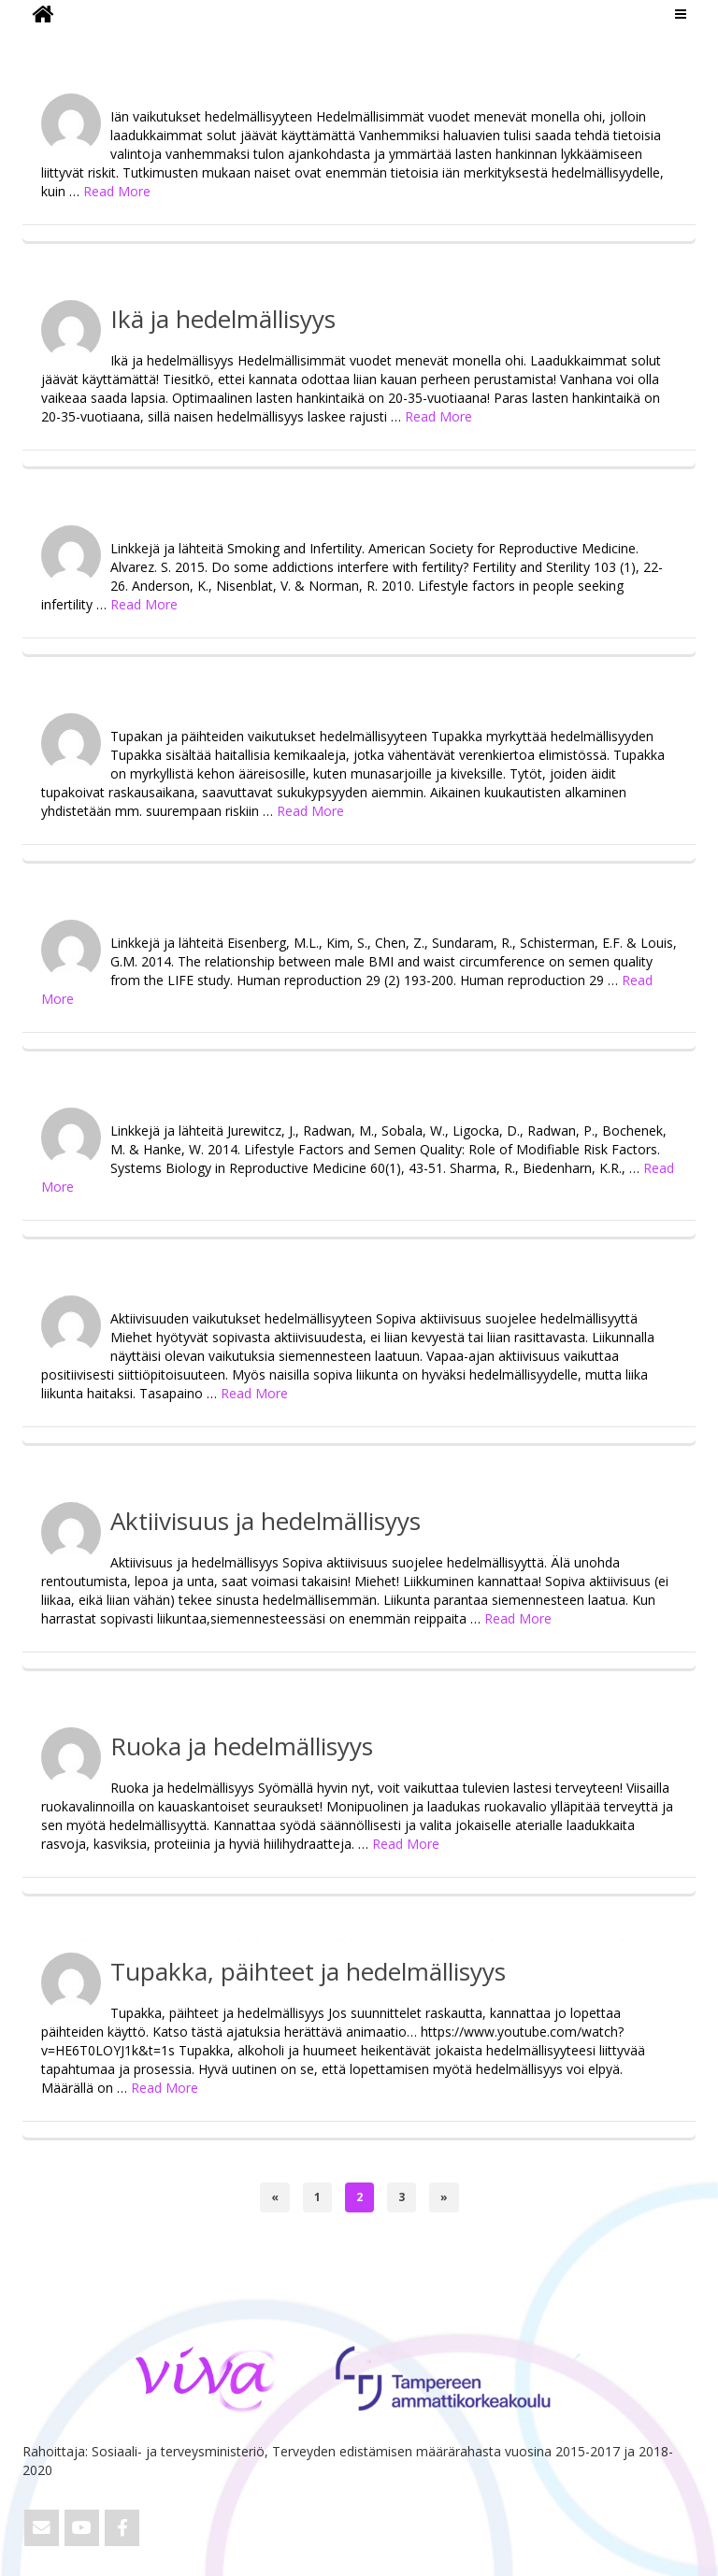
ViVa (53, 42)
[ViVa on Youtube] (82, 2528)
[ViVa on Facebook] (122, 2528)
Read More (117, 191)
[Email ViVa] (41, 2528)
